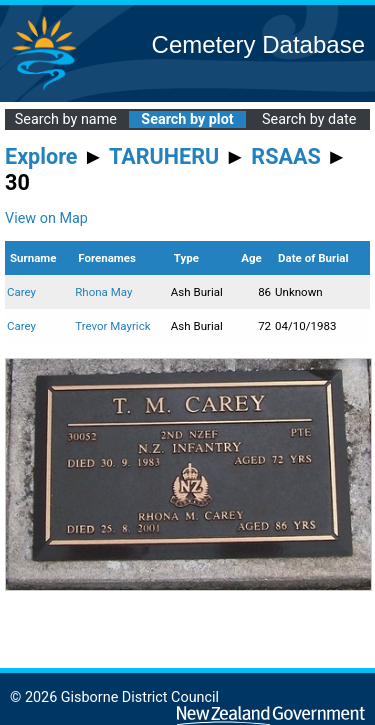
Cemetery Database (258, 44)
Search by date (309, 119)
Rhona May (103, 292)
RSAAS (285, 156)
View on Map (46, 218)
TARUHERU (164, 156)
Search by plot (187, 119)
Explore (41, 156)
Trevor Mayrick (112, 326)
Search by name (66, 119)
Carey (21, 292)
